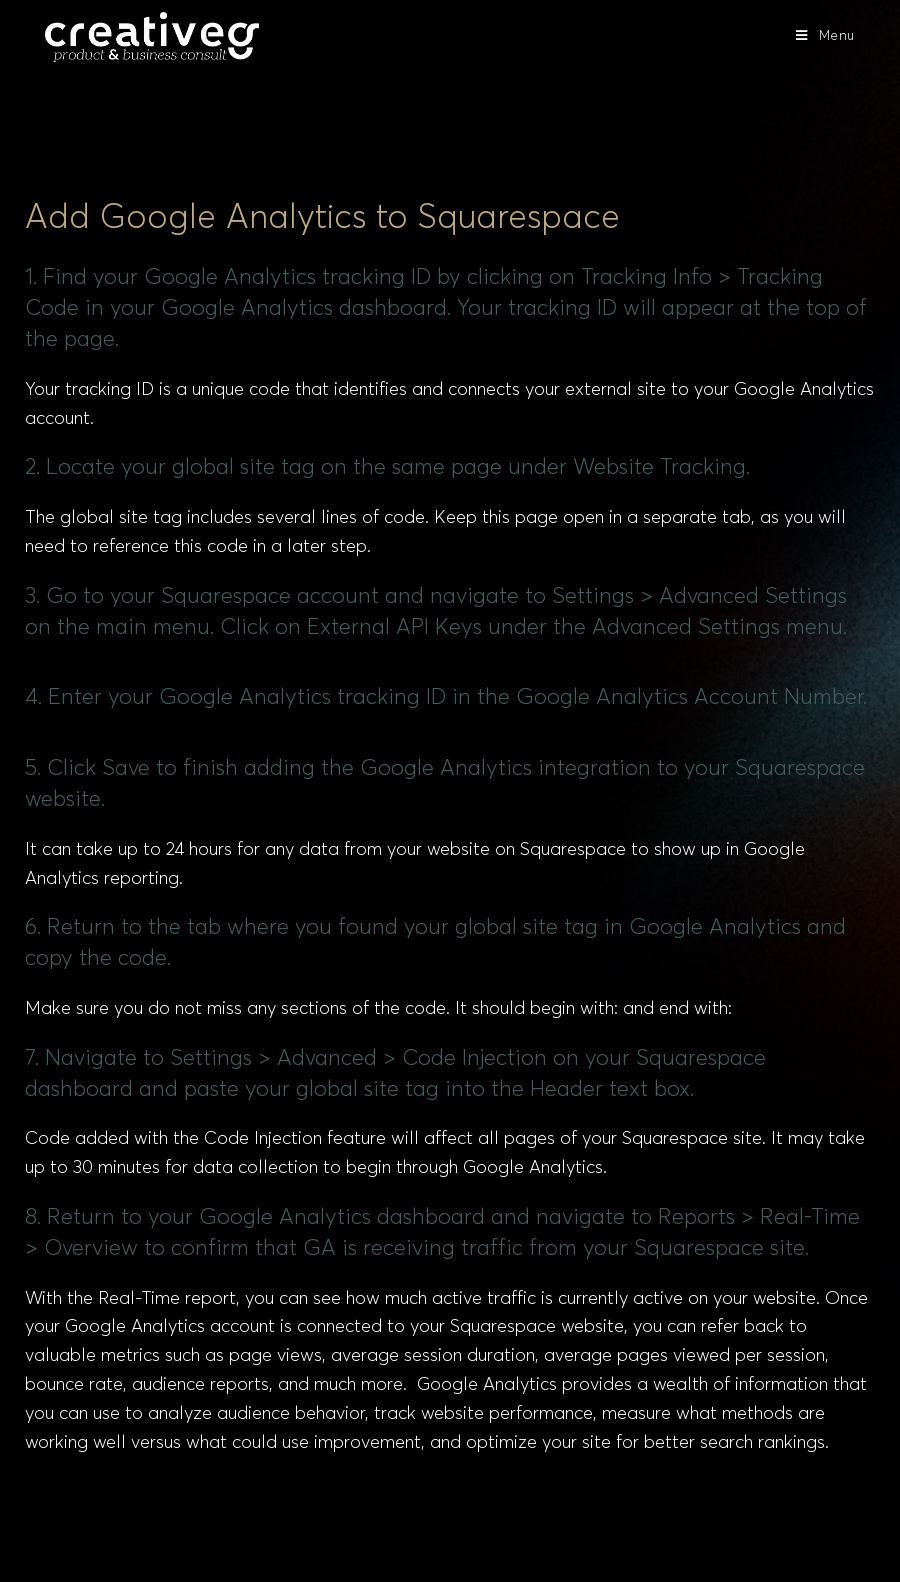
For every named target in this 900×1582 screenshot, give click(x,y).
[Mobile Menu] (825, 36)
